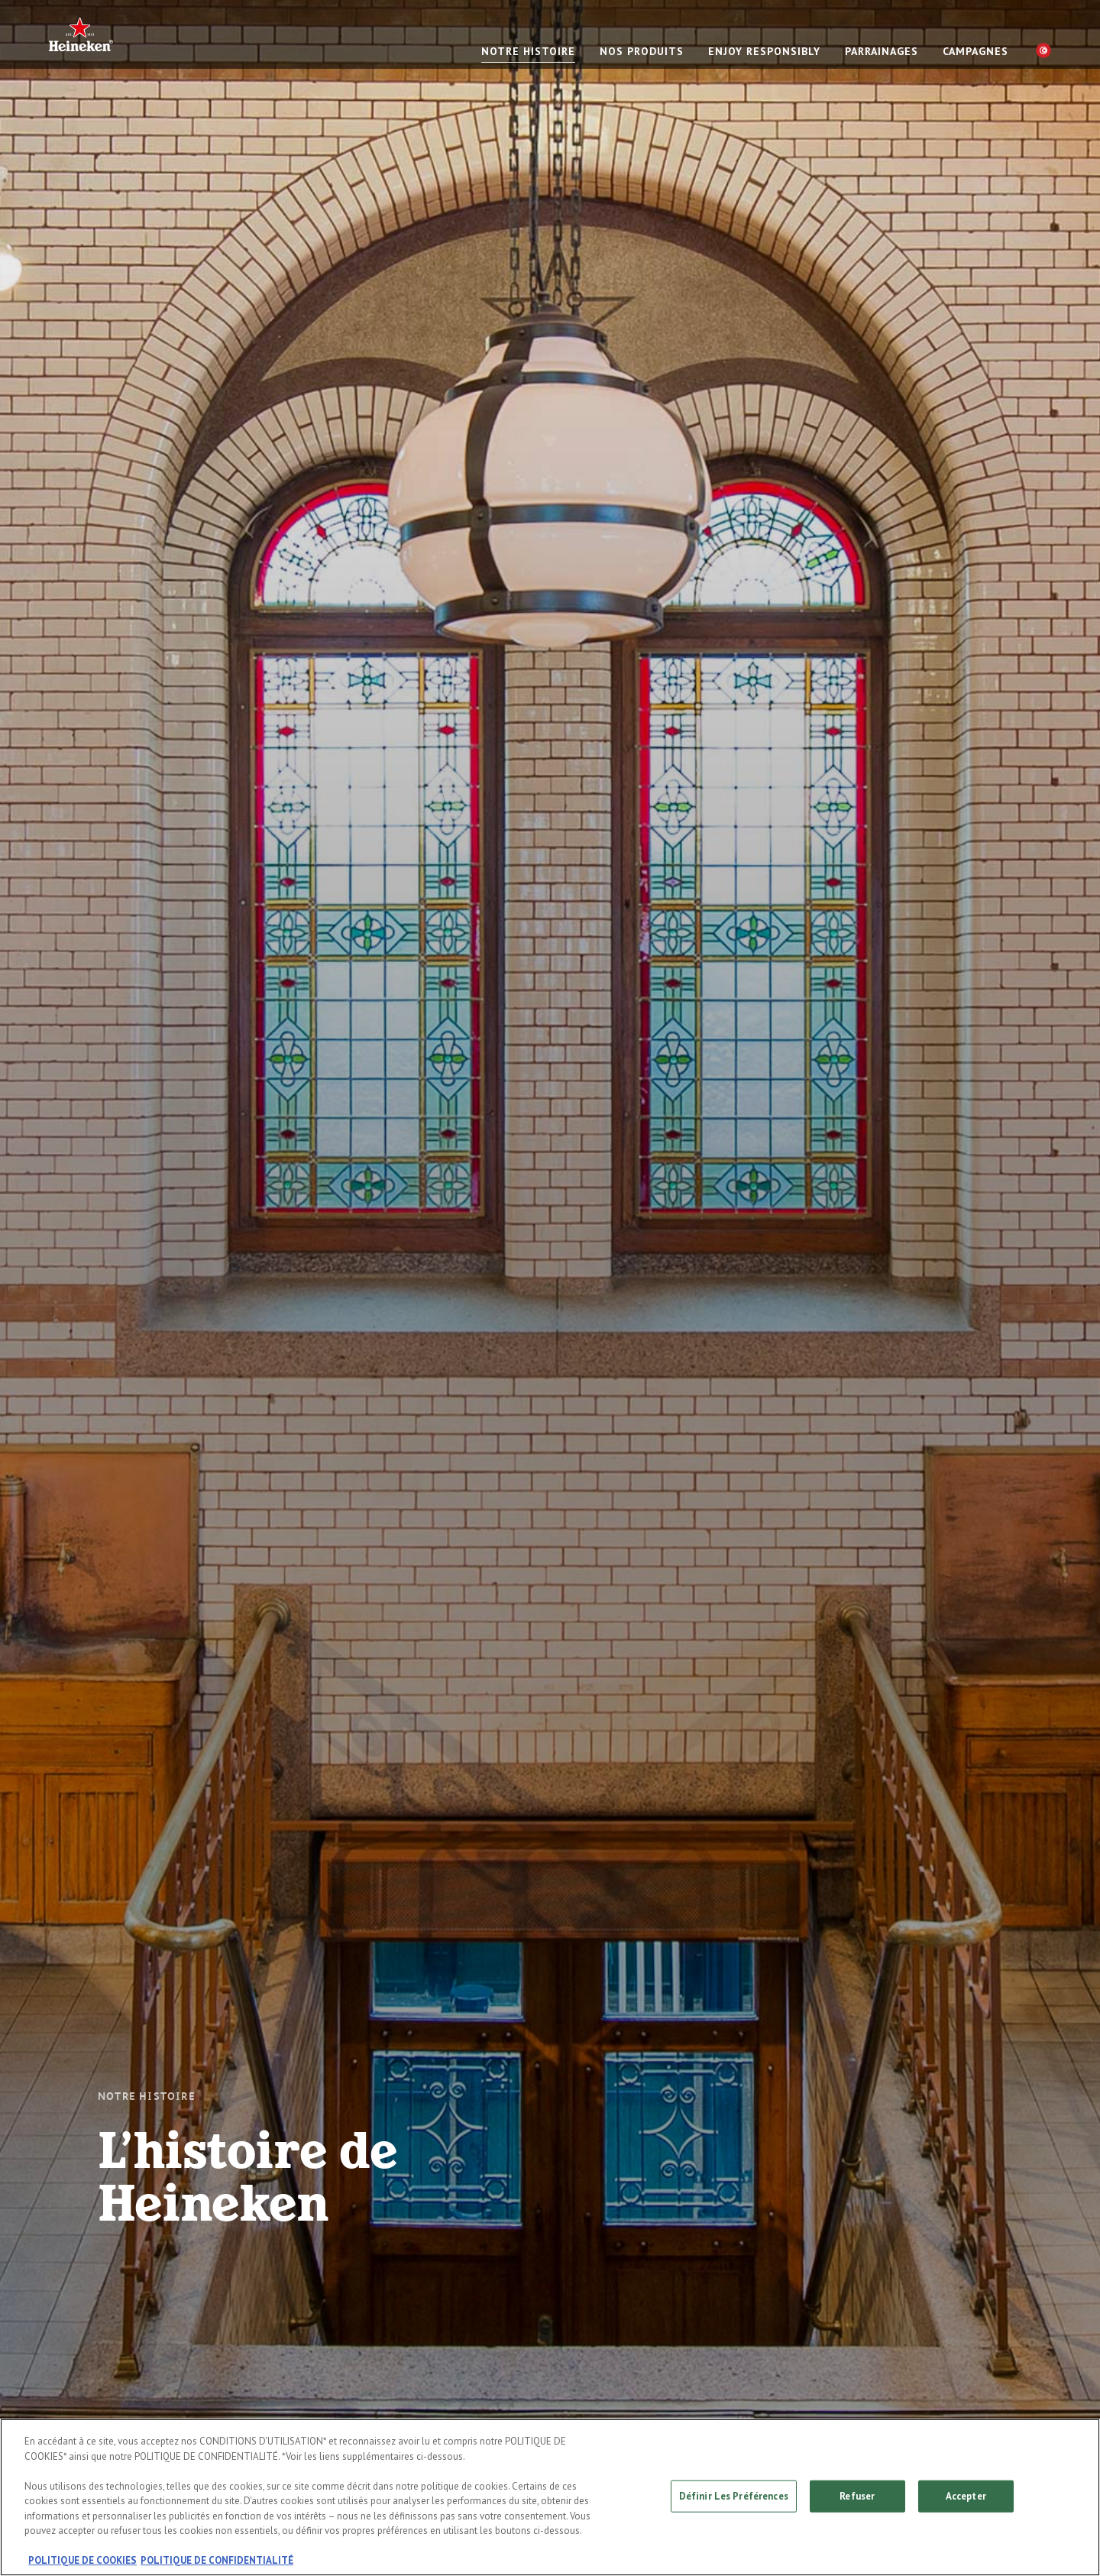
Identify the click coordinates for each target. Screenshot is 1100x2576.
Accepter (966, 2496)
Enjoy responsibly (764, 51)
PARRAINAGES (881, 51)
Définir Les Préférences (733, 2496)
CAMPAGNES (975, 51)
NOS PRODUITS (642, 51)
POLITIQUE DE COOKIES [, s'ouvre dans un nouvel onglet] (82, 2560)
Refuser (857, 2496)
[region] (550, 2497)
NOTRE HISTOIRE (528, 51)
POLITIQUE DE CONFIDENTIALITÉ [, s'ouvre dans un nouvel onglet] (217, 2560)
